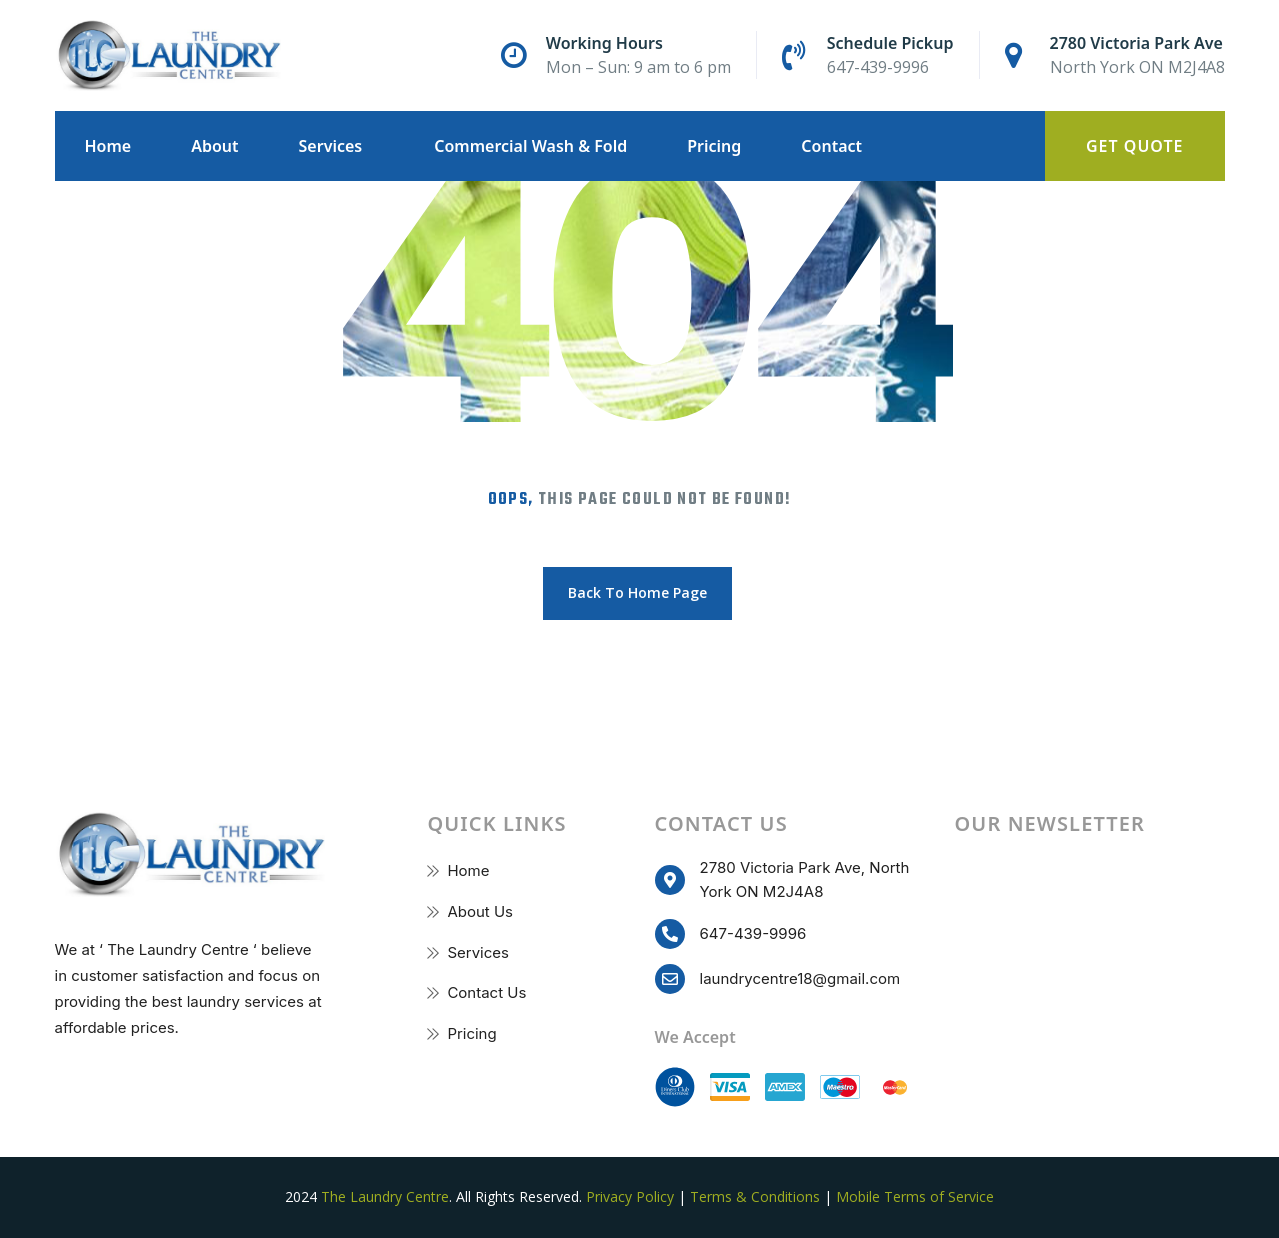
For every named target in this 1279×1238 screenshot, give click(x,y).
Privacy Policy (630, 1196)
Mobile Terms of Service (915, 1196)
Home (108, 146)
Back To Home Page (637, 592)
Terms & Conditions (755, 1196)
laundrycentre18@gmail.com (800, 978)
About (214, 146)
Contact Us (486, 992)
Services (331, 146)
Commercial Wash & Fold (530, 146)
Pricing (714, 146)
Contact (831, 146)
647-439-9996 (878, 67)
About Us (480, 911)
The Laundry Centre (385, 1196)
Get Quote (1135, 146)
